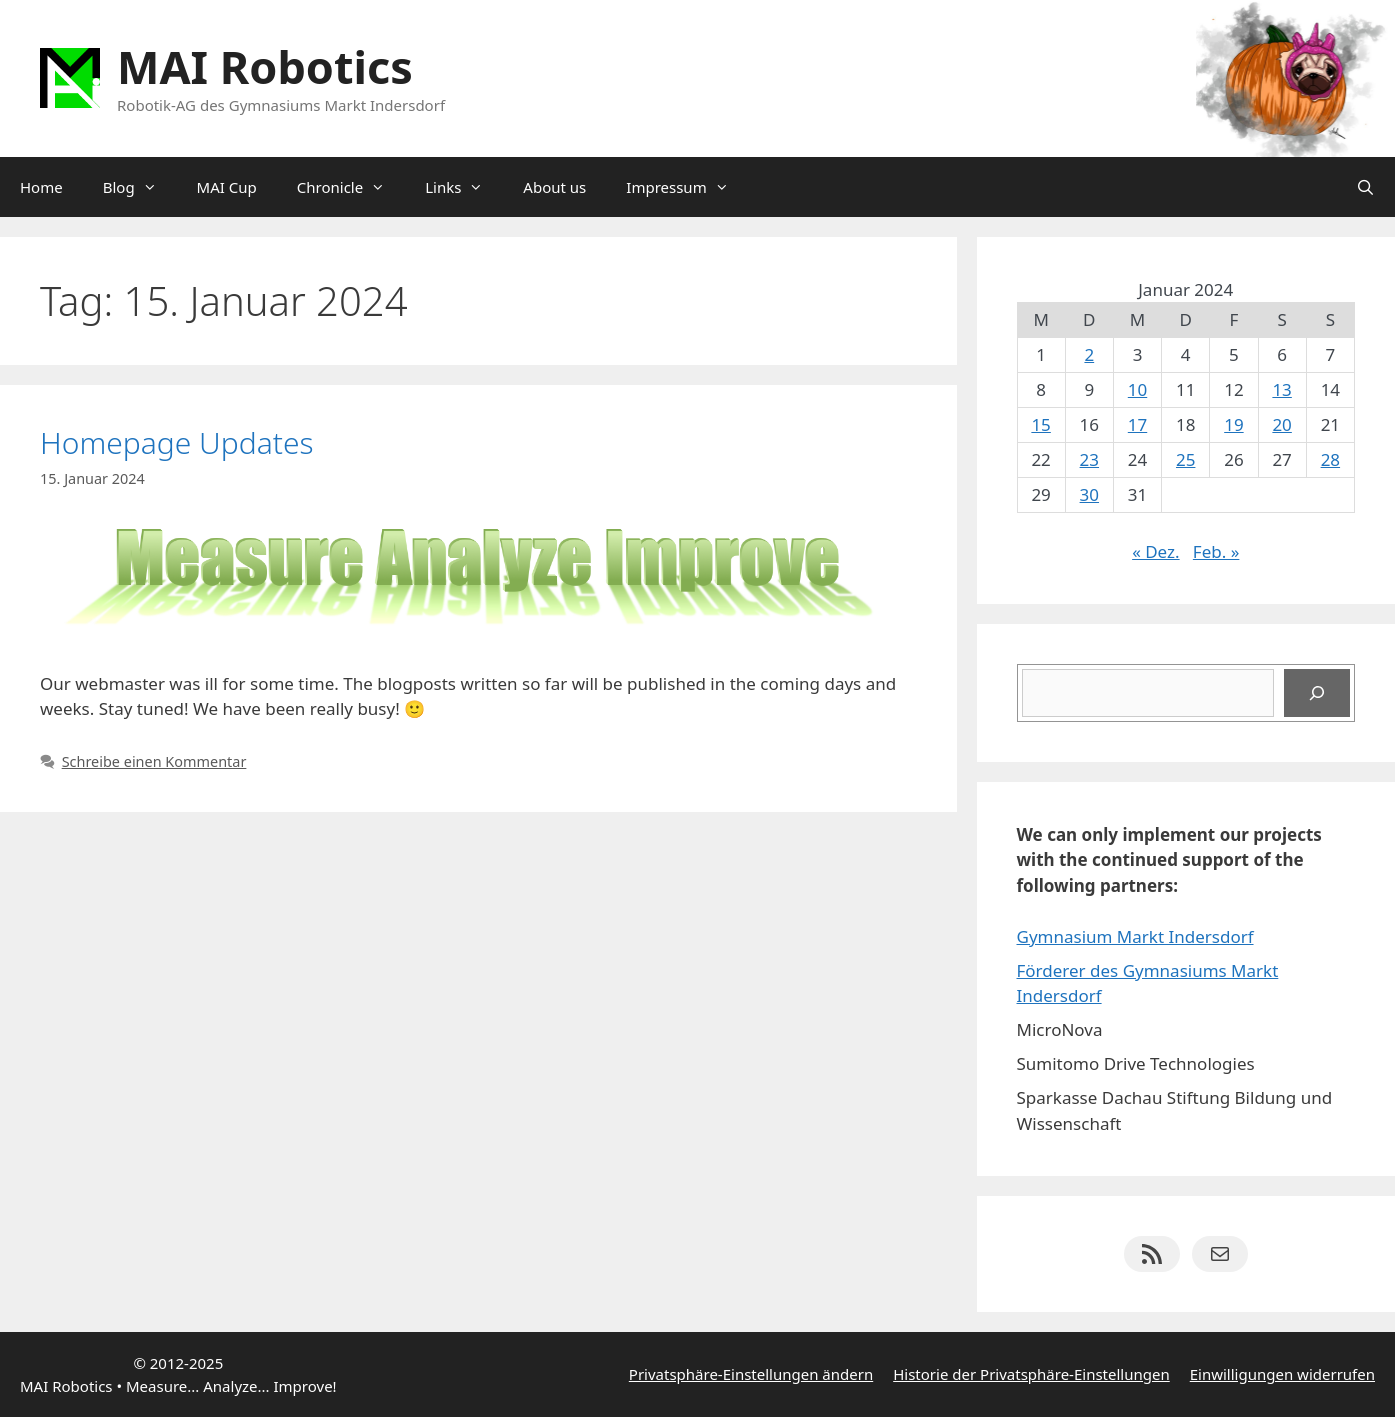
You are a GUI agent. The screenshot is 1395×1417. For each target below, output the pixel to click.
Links (464, 187)
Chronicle (351, 187)
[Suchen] (1317, 693)
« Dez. (1155, 551)
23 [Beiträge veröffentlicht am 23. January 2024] (1089, 459)
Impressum (687, 187)
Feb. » (1216, 551)
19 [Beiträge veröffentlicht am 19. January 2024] (1233, 424)
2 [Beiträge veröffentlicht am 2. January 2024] (1089, 354)
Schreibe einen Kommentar (154, 761)
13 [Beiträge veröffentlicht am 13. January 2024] (1281, 389)
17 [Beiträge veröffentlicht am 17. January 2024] (1137, 424)
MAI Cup (227, 187)
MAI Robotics (265, 66)
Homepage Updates (177, 442)
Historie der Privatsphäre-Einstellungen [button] (1031, 1374)
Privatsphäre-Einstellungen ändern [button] (751, 1374)
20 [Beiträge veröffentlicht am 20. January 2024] (1281, 424)
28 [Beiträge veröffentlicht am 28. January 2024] (1330, 459)
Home (41, 187)
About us (554, 187)
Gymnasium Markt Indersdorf (1135, 936)
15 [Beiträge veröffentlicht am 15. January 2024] (1040, 424)
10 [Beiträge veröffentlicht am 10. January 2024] (1137, 389)
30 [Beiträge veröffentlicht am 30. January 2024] (1089, 494)
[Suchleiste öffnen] (1365, 187)
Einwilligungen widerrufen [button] (1282, 1374)
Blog (140, 187)
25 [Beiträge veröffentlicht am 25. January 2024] (1185, 459)
